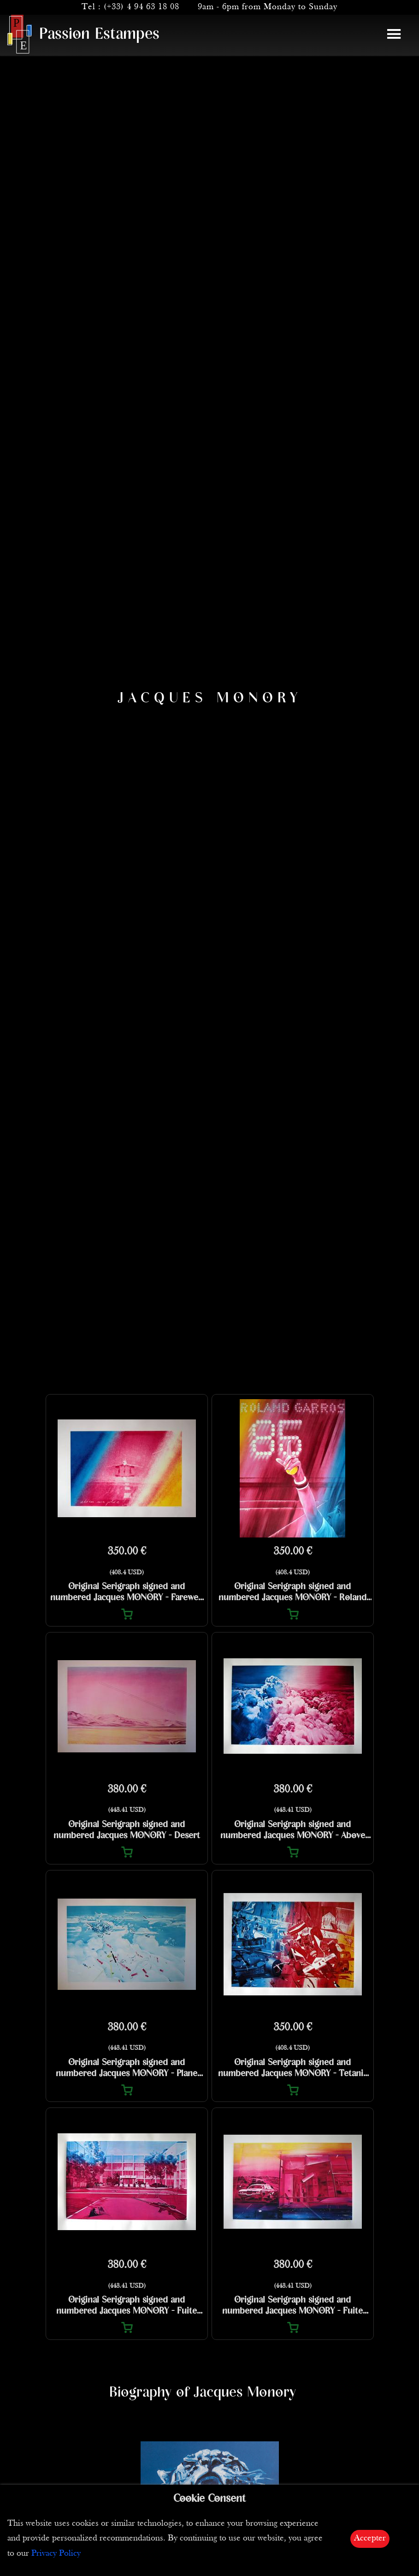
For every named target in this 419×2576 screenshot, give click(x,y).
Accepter (370, 2538)
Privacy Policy (56, 2553)
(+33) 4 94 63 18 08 (141, 7)
